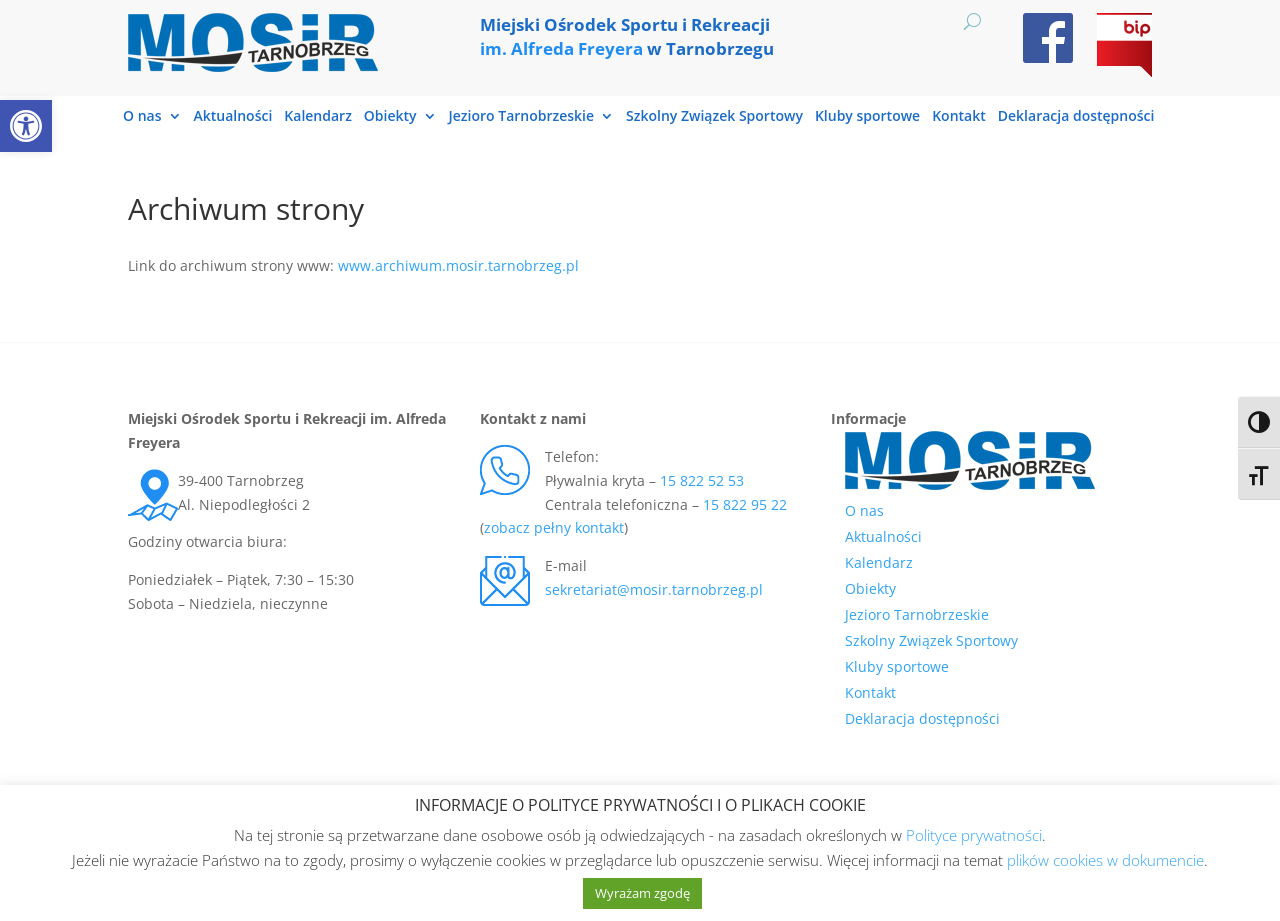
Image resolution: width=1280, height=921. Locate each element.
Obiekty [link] (390, 117)
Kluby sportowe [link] (867, 117)
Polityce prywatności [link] (974, 835)
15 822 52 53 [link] (702, 480)
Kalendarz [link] (318, 117)
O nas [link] (142, 117)
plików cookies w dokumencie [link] (1105, 860)
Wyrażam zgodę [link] (642, 893)
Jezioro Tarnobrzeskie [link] (521, 117)
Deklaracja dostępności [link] (1076, 117)
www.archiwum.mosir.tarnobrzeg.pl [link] (458, 265)
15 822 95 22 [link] (745, 504)
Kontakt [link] (959, 117)
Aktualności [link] (233, 117)
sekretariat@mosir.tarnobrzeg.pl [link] (654, 589)
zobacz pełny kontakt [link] (554, 527)
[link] (26, 126)
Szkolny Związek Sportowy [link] (714, 117)
